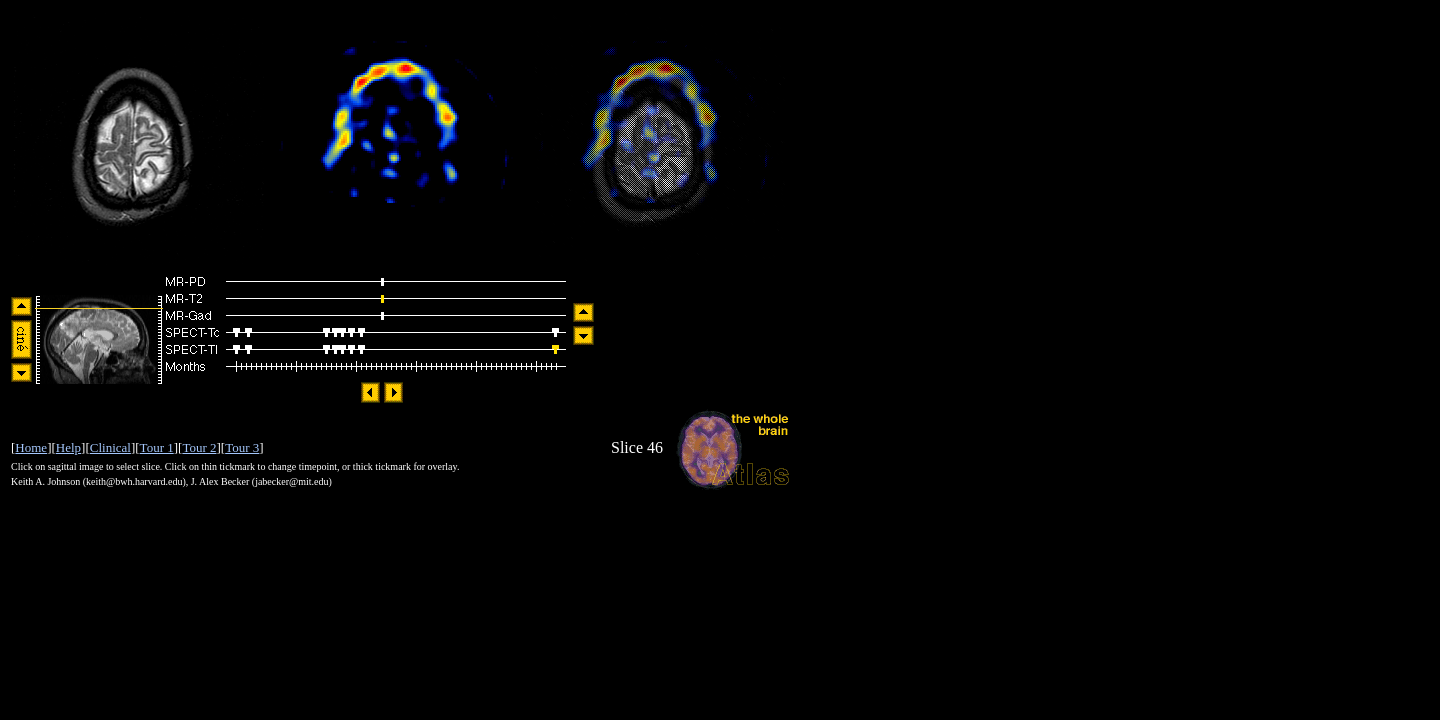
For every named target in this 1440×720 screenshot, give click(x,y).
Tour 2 (199, 447)
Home (31, 447)
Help (68, 447)
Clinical (110, 447)
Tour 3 (242, 447)
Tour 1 (157, 447)
